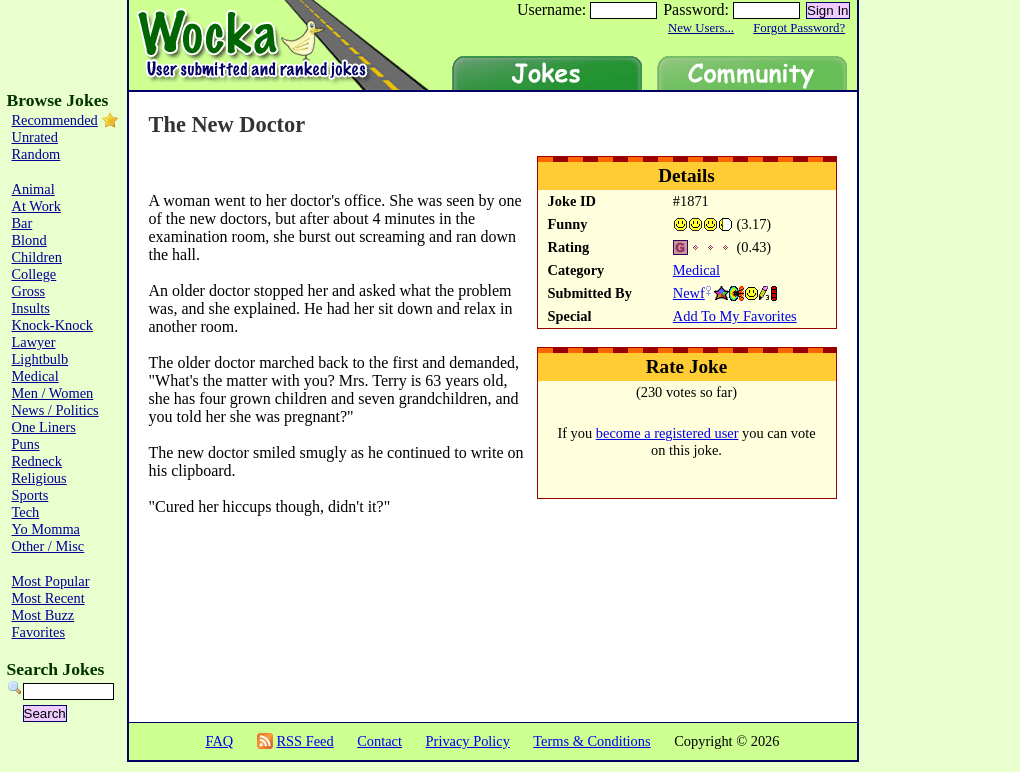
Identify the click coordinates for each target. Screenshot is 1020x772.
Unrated (35, 137)
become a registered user (667, 433)
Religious (39, 478)
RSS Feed (304, 741)
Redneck (37, 461)
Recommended (55, 120)
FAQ (219, 741)
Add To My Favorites (735, 316)
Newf (689, 293)
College (34, 274)
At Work (36, 206)
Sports (30, 495)
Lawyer (34, 342)
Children (37, 257)
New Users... (701, 28)
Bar (22, 223)
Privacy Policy (468, 741)
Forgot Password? (799, 28)
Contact (379, 741)
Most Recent (48, 598)
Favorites (39, 632)
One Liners (44, 427)
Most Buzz (43, 615)
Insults (31, 308)
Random (36, 154)
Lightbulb (40, 359)
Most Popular (51, 581)
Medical (696, 270)
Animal (33, 189)
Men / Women (53, 393)
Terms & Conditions (591, 741)
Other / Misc (48, 546)
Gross (29, 291)
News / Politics (55, 410)
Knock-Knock (53, 325)
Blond (29, 240)
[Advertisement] (253, 636)
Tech (26, 512)
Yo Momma (46, 529)
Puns (26, 444)
